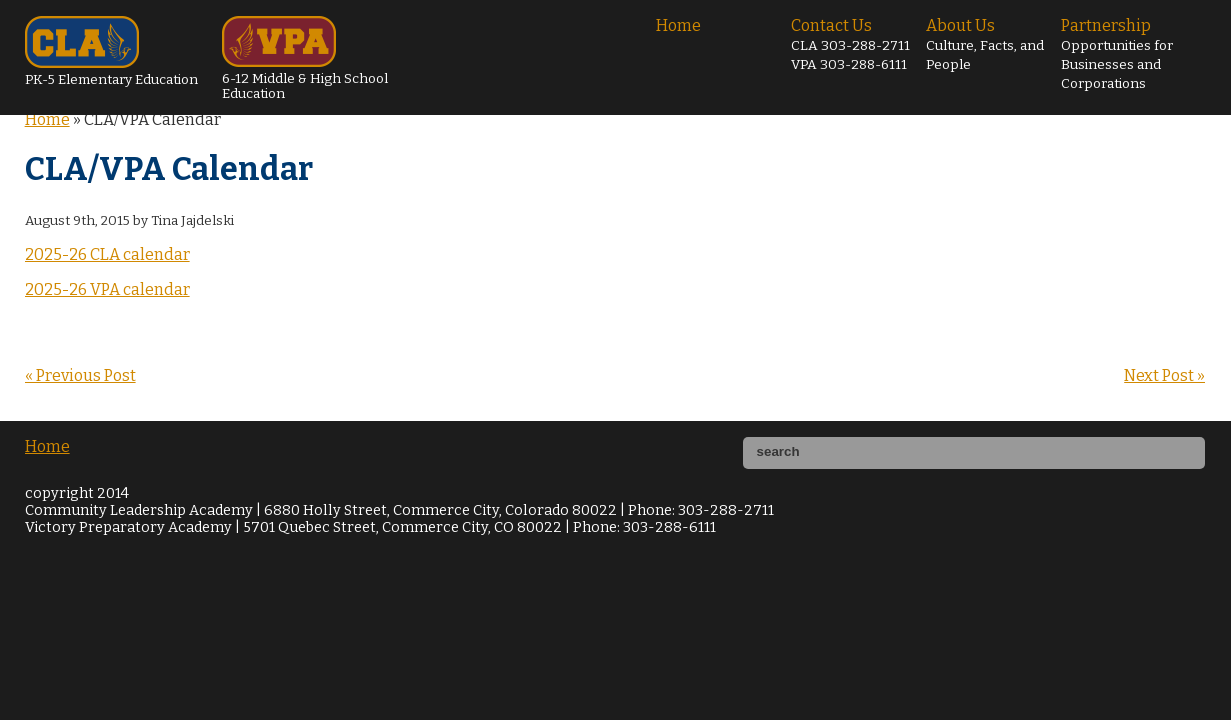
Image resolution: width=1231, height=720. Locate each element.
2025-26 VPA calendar (107, 289)
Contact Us (850, 44)
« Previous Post (80, 375)
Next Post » (1164, 375)
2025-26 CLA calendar (107, 254)
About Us (985, 44)
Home (678, 25)
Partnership (1117, 54)
